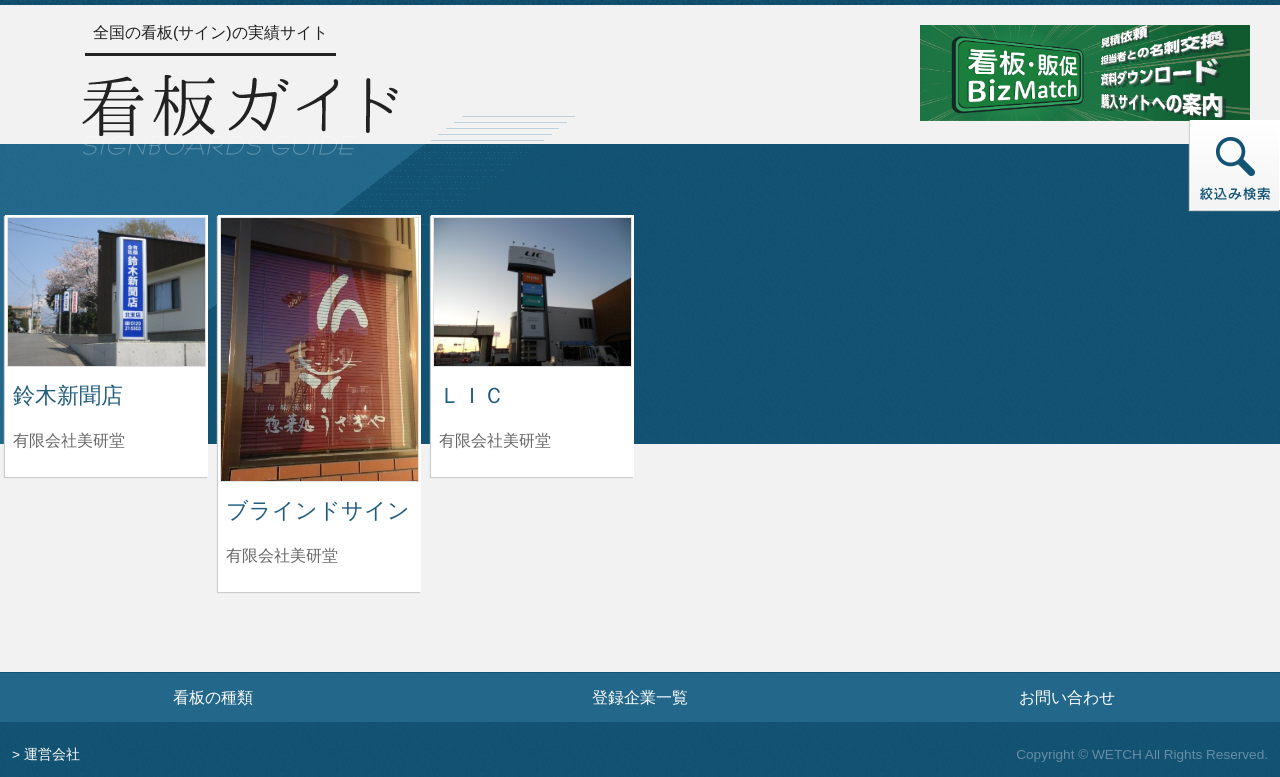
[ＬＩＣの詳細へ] (532, 290)
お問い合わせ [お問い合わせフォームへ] (1067, 697)
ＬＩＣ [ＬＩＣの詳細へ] (472, 395)
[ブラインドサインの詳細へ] (319, 348)
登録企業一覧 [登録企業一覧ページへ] (640, 697)
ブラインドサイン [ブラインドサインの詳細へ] (318, 510)
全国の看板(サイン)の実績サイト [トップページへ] (210, 32)
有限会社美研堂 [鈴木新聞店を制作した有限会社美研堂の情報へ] (69, 440)
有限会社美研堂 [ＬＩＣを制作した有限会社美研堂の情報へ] (495, 440)
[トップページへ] (240, 112)
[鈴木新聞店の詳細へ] (106, 290)
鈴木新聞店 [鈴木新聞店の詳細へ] (68, 395)
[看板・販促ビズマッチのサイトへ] (1085, 71)
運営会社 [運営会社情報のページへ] (52, 754)
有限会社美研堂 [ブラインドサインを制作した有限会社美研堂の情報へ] (282, 555)
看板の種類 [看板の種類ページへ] (213, 697)
